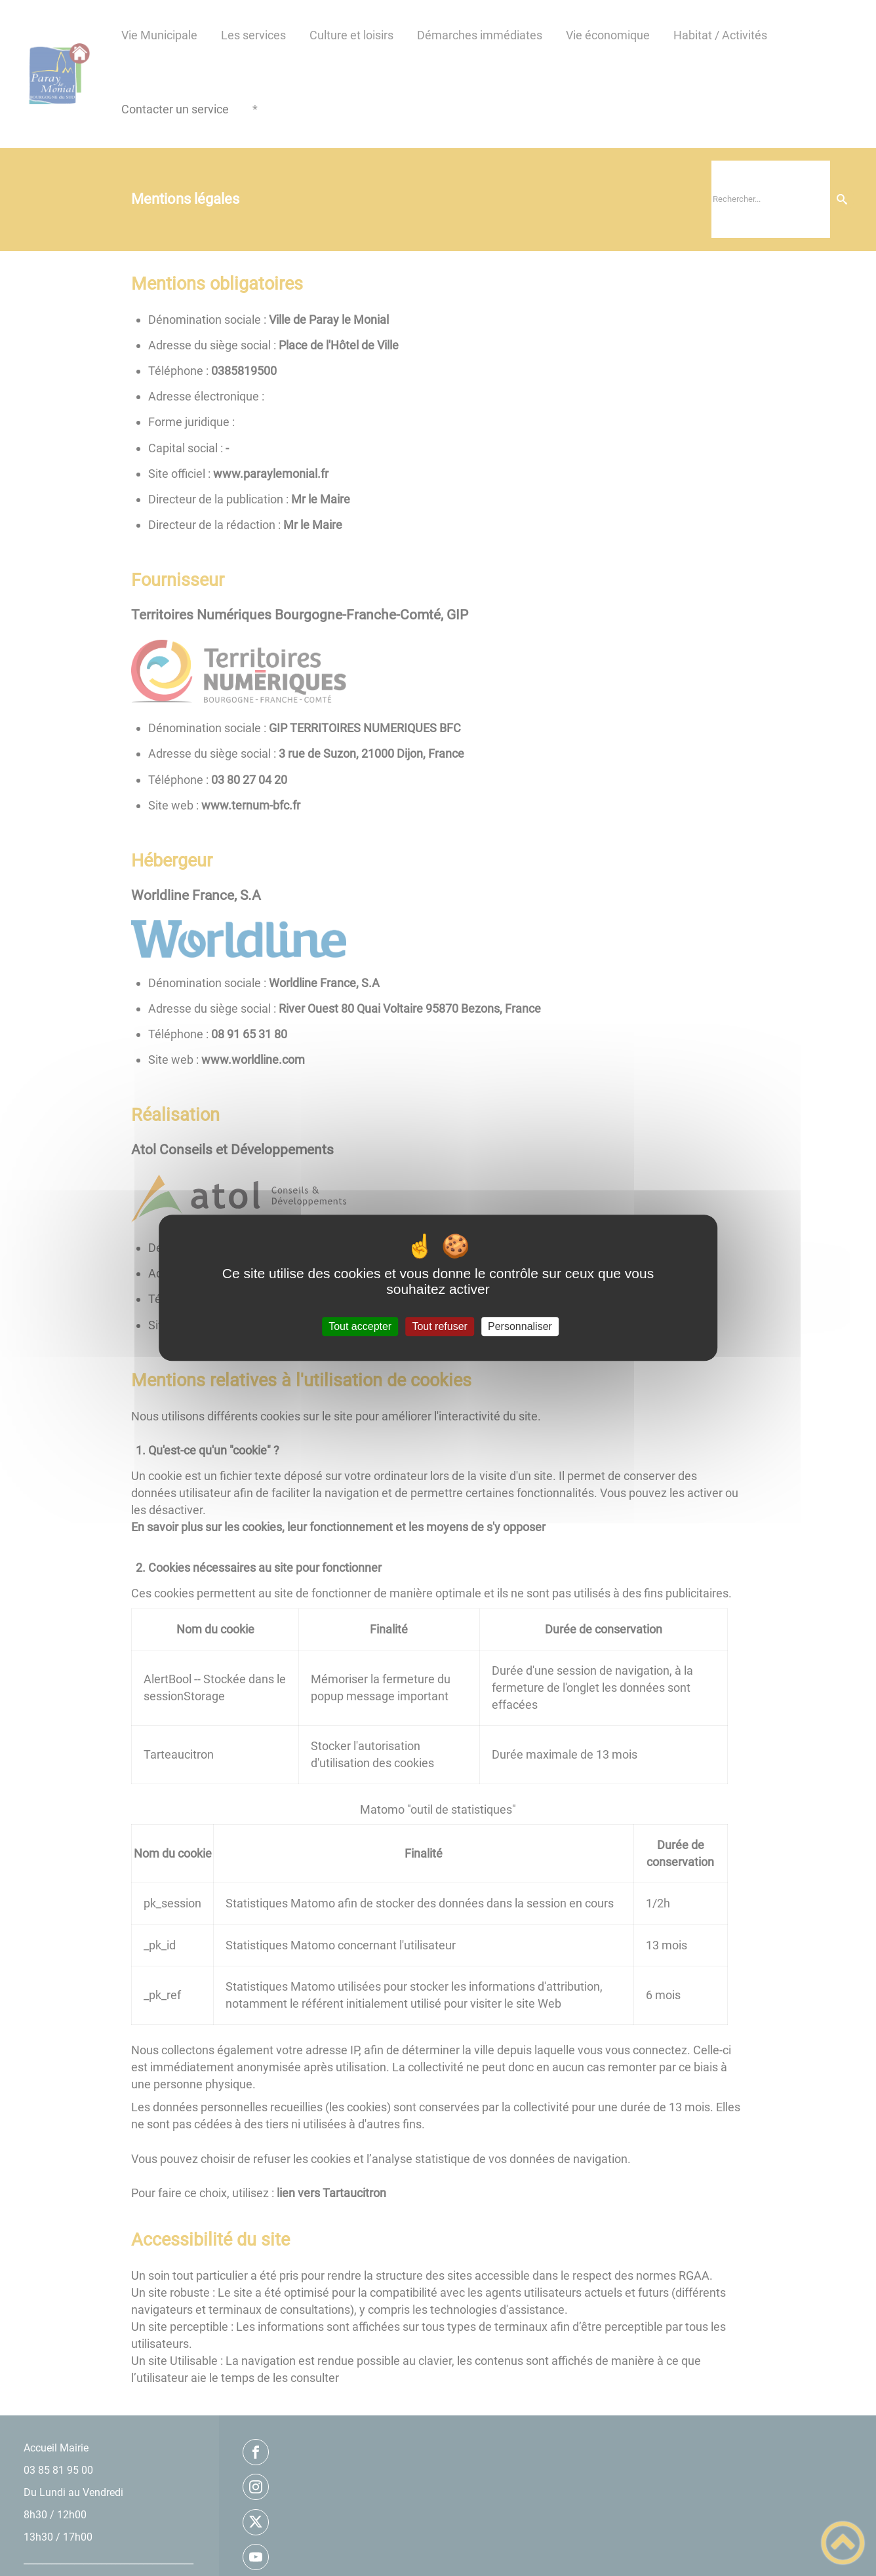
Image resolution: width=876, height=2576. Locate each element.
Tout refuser (439, 1326)
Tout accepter (359, 1326)
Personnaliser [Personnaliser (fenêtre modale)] (520, 1326)
